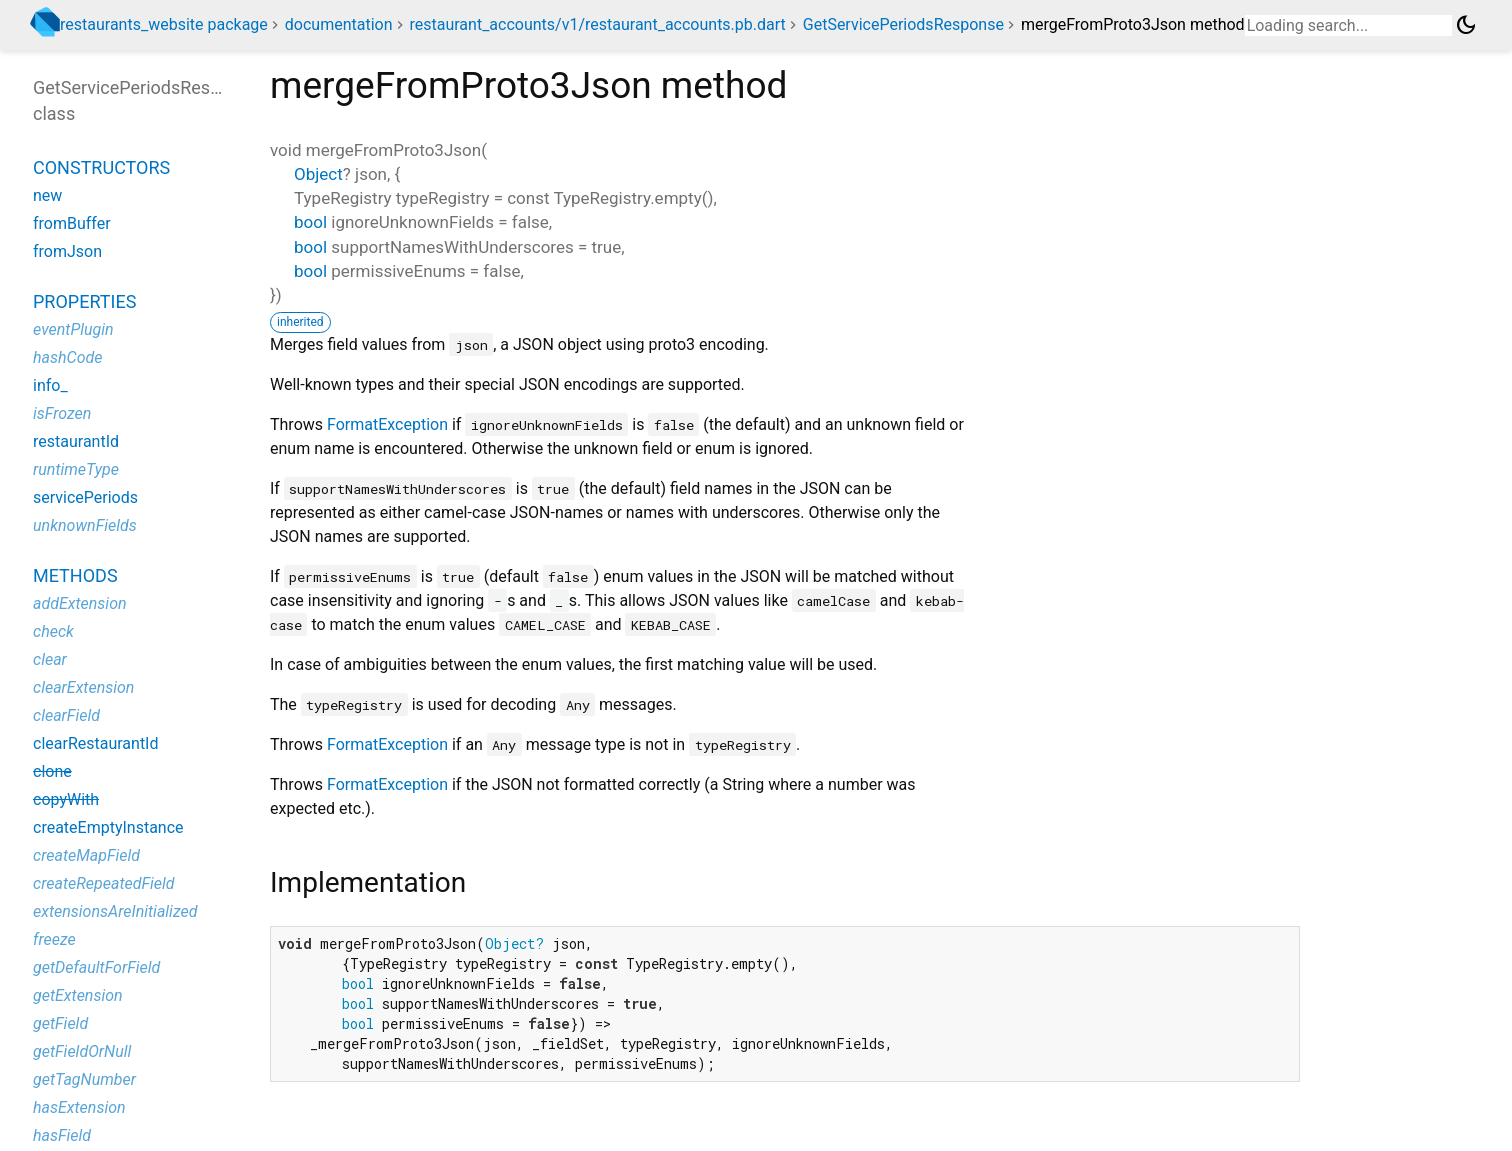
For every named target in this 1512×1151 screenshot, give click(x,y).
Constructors (101, 167)
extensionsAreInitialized (115, 911)
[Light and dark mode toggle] (1466, 25)
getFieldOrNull (82, 1051)
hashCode (67, 357)
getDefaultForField (96, 967)
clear (50, 659)
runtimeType (76, 469)
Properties (84, 301)
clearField (66, 715)
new (47, 195)
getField (60, 1023)
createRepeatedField (104, 883)
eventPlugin (73, 329)
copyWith (66, 799)
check (53, 631)
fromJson (67, 251)
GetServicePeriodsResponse (903, 24)
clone (52, 771)
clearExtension (83, 687)
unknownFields (85, 525)
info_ (50, 385)
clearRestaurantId (96, 743)
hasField (62, 1135)
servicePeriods (85, 497)
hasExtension (79, 1107)
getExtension (78, 995)
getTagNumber (84, 1079)
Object (318, 174)
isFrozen (62, 413)
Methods (75, 575)
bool (310, 222)
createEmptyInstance (108, 827)
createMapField (86, 855)
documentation (339, 24)
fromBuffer (72, 223)
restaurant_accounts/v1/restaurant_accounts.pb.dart (597, 24)
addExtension (80, 603)
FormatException (387, 424)
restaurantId (76, 441)
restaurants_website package (164, 24)
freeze (54, 939)
